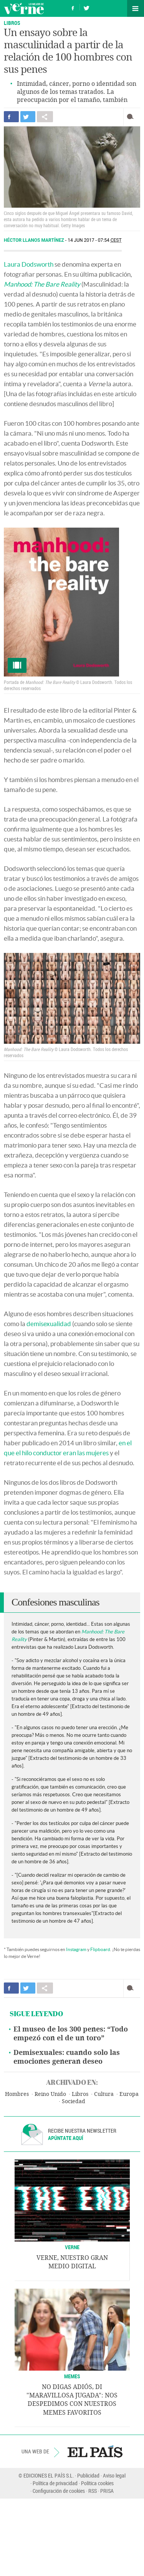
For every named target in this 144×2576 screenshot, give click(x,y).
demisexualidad (48, 1323)
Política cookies (97, 2483)
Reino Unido (50, 2094)
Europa (129, 2094)
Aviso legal (114, 2475)
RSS (92, 2490)
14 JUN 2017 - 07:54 (94, 240)
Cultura (104, 2094)
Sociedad (73, 2101)
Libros (80, 2094)
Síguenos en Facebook (72, 7)
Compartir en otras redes (45, 116)
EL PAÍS (95, 2451)
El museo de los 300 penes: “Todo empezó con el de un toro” (70, 2033)
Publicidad (88, 2475)
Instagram (76, 1949)
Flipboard (100, 1949)
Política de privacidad (55, 2483)
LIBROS (12, 22)
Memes (72, 2376)
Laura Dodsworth (28, 264)
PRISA (107, 2490)
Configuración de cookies (59, 2490)
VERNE (72, 2247)
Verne (24, 8)
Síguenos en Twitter (86, 7)
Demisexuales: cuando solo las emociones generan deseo (66, 2057)
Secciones (135, 8)
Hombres (17, 2094)
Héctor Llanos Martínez (34, 240)
